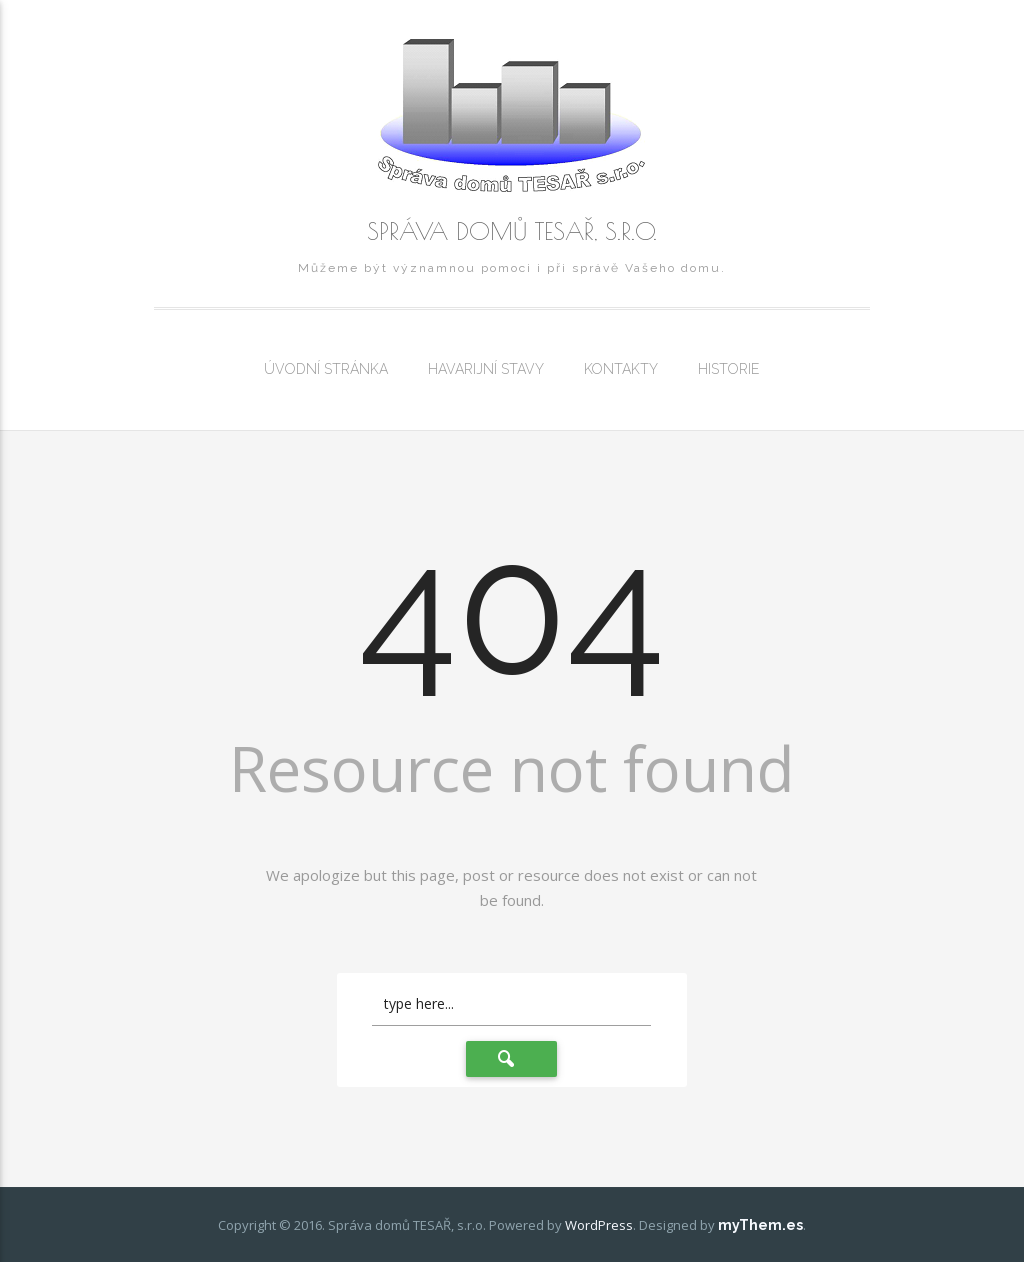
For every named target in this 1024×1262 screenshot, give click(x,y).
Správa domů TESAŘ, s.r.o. (512, 231)
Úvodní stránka (326, 369)
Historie (728, 369)
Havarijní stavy (486, 369)
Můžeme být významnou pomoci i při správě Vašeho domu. (512, 268)
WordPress (599, 1225)
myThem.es (760, 1225)
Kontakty (621, 369)
